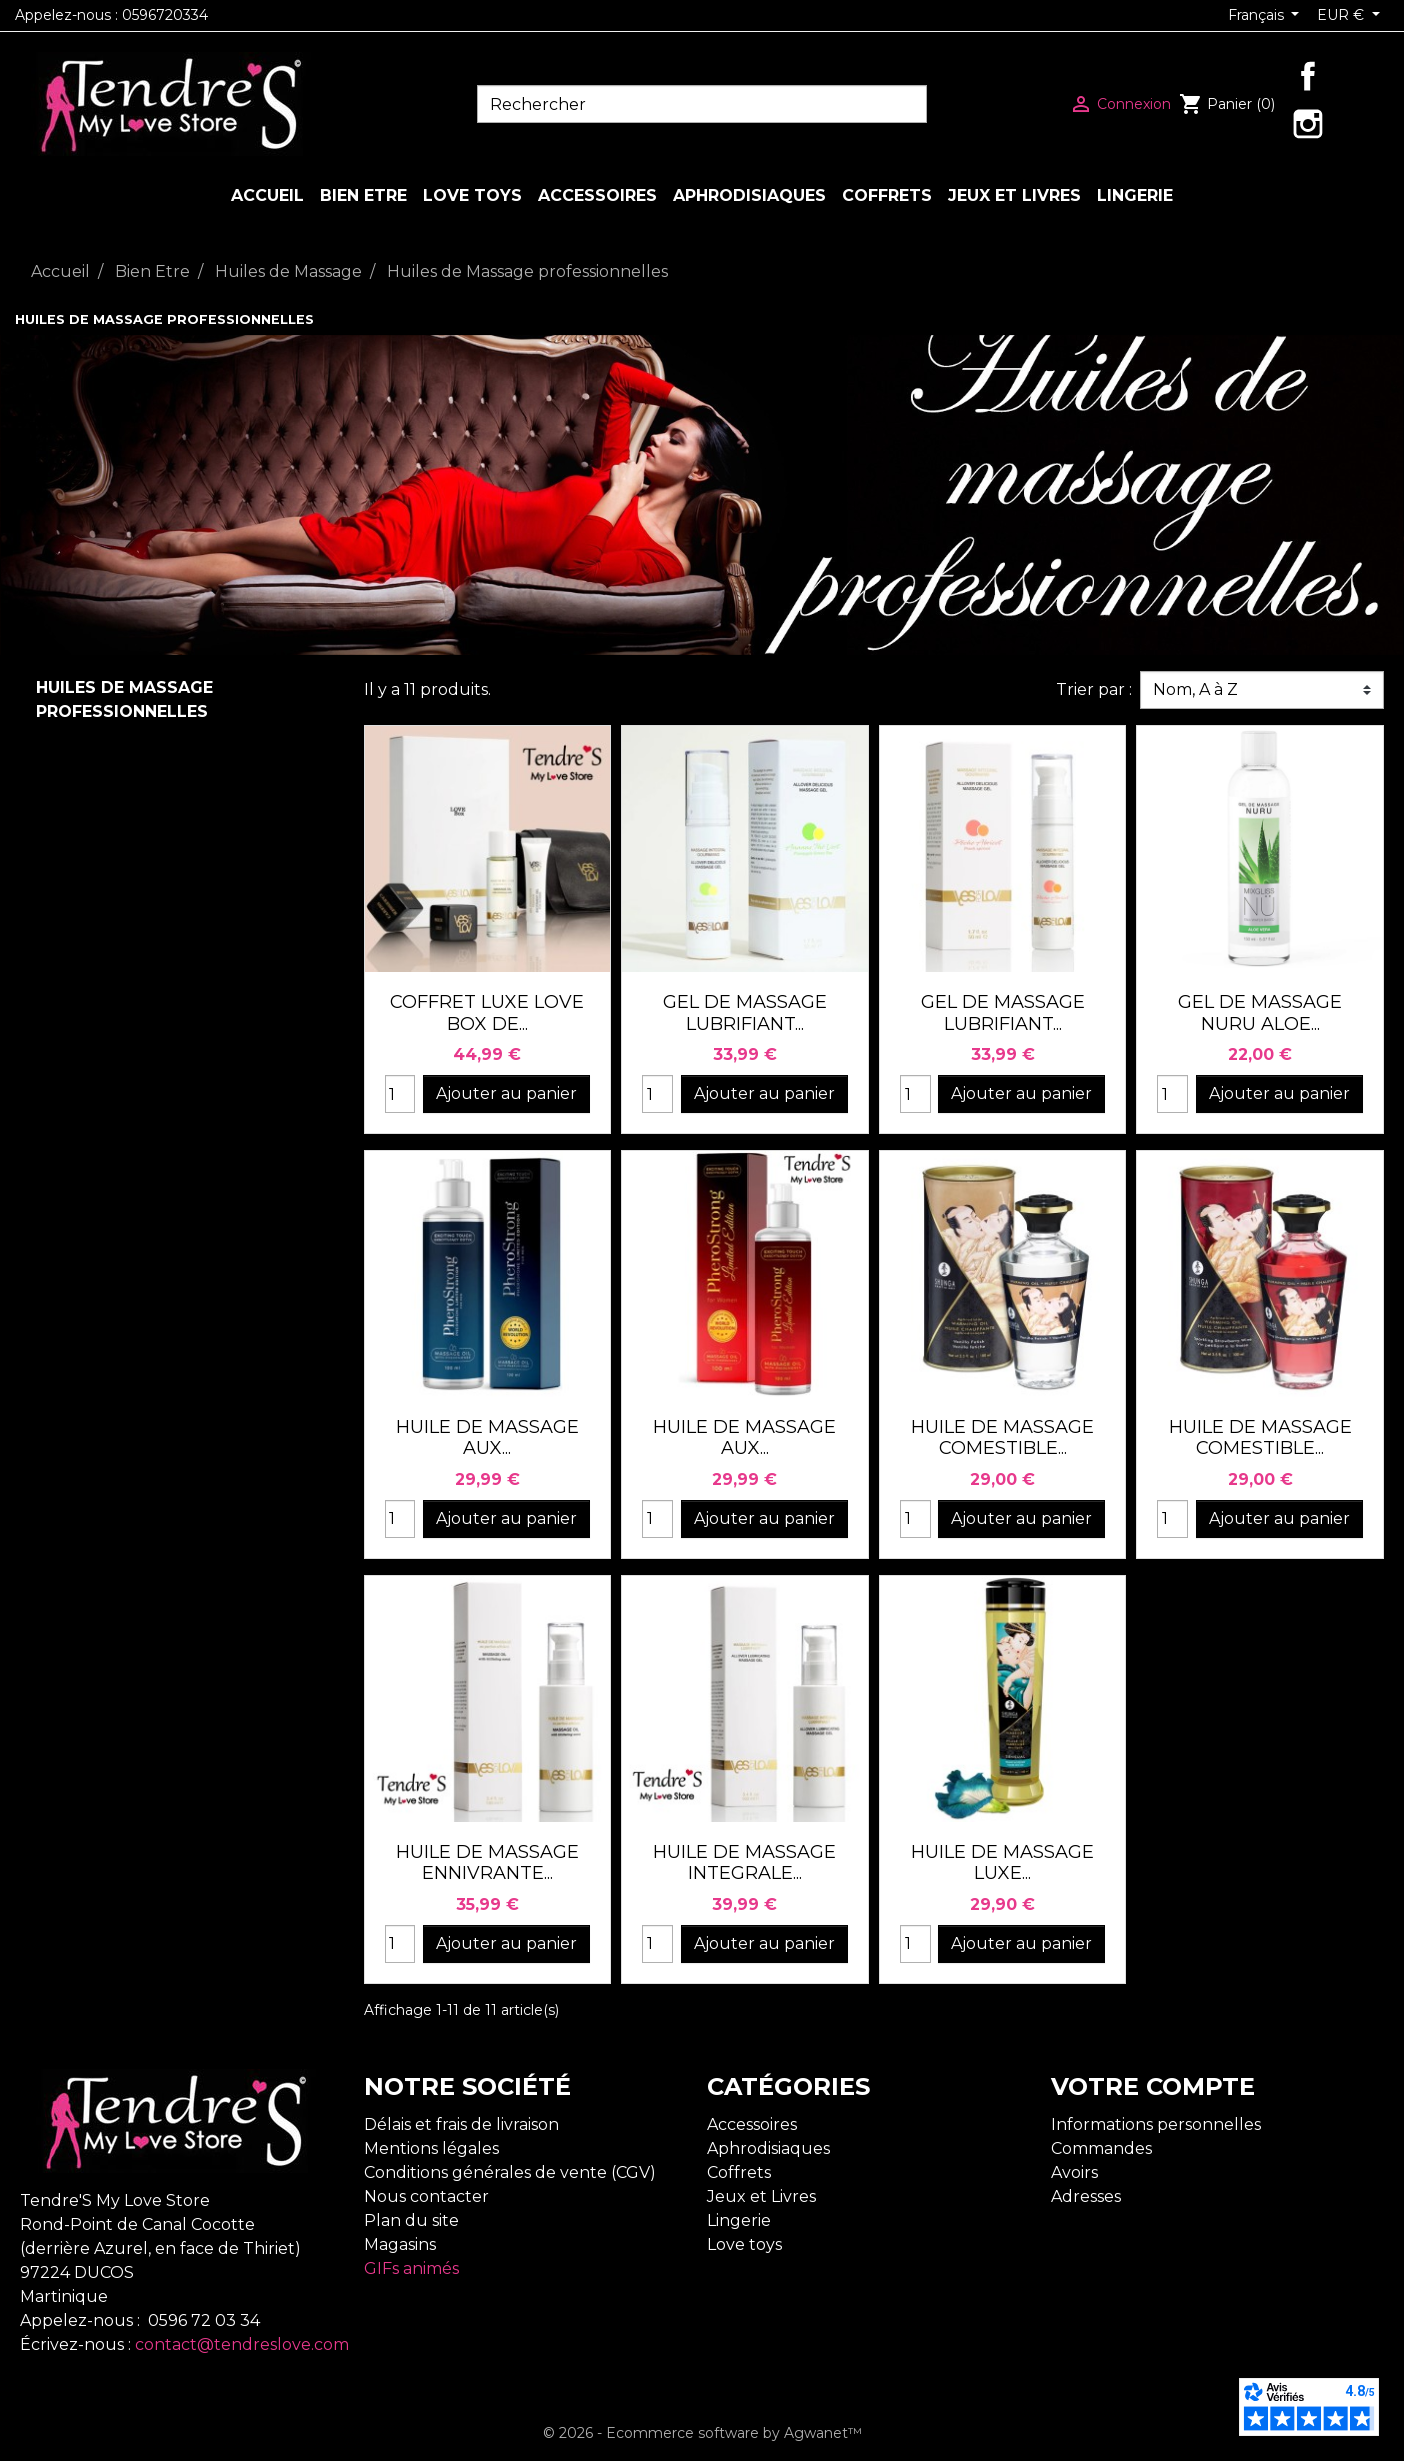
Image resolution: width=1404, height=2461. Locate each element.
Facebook (1308, 76)
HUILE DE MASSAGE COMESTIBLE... (1002, 1438)
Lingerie (739, 2220)
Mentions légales (431, 2148)
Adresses (1086, 2196)
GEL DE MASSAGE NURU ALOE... (1260, 1013)
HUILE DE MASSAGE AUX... (487, 1438)
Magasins (400, 2244)
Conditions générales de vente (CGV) (510, 2172)
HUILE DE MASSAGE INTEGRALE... (744, 1863)
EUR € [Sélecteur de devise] (1342, 15)
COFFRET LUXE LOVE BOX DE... (487, 1013)
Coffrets (739, 2172)
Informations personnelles (1156, 2124)
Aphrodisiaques (768, 2148)
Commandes (1101, 2148)
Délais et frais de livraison (461, 2124)
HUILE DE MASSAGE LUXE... (1002, 1863)
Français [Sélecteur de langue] (1258, 15)
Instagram (1308, 124)
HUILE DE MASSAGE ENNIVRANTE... (487, 1863)
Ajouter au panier (506, 1093)
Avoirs (1074, 2172)
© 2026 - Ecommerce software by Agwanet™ (702, 2433)
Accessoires (752, 2124)
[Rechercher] (702, 104)
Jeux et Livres (761, 2196)
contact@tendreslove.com (242, 2344)
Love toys (744, 2244)
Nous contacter (426, 2196)
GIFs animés (411, 2268)
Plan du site (411, 2220)
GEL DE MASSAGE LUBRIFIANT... (745, 1013)
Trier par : (1094, 689)
